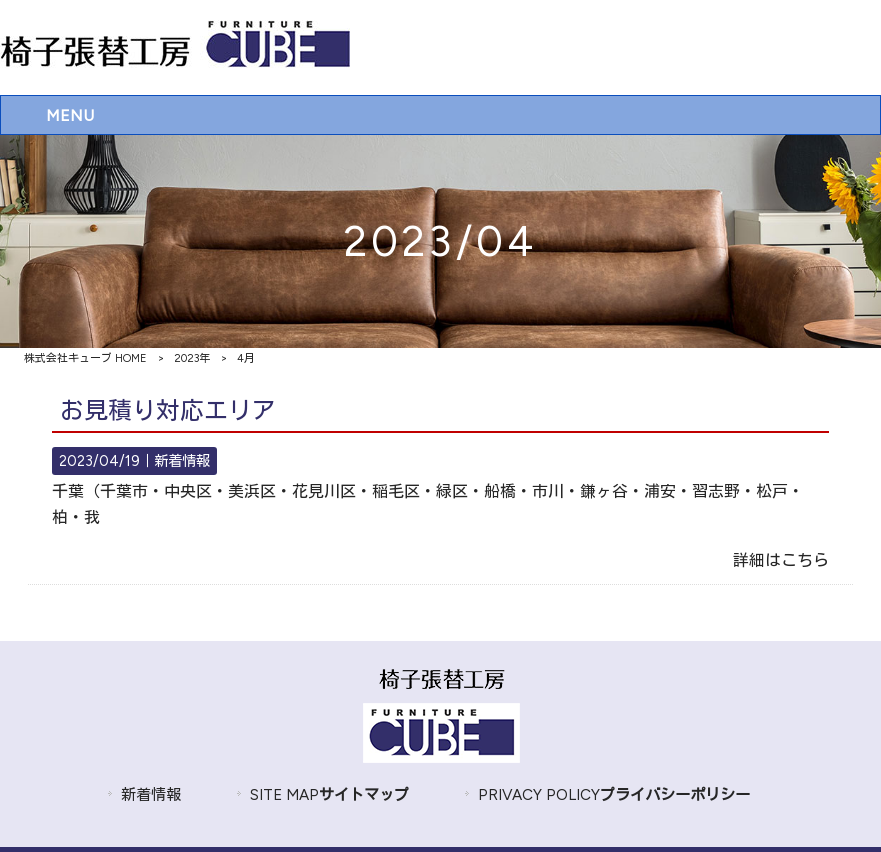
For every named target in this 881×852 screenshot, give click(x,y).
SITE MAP (329, 795)
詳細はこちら (781, 560)
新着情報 (182, 461)
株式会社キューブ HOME (85, 358)
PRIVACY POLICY (614, 795)
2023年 (192, 358)
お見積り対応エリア (168, 410)
